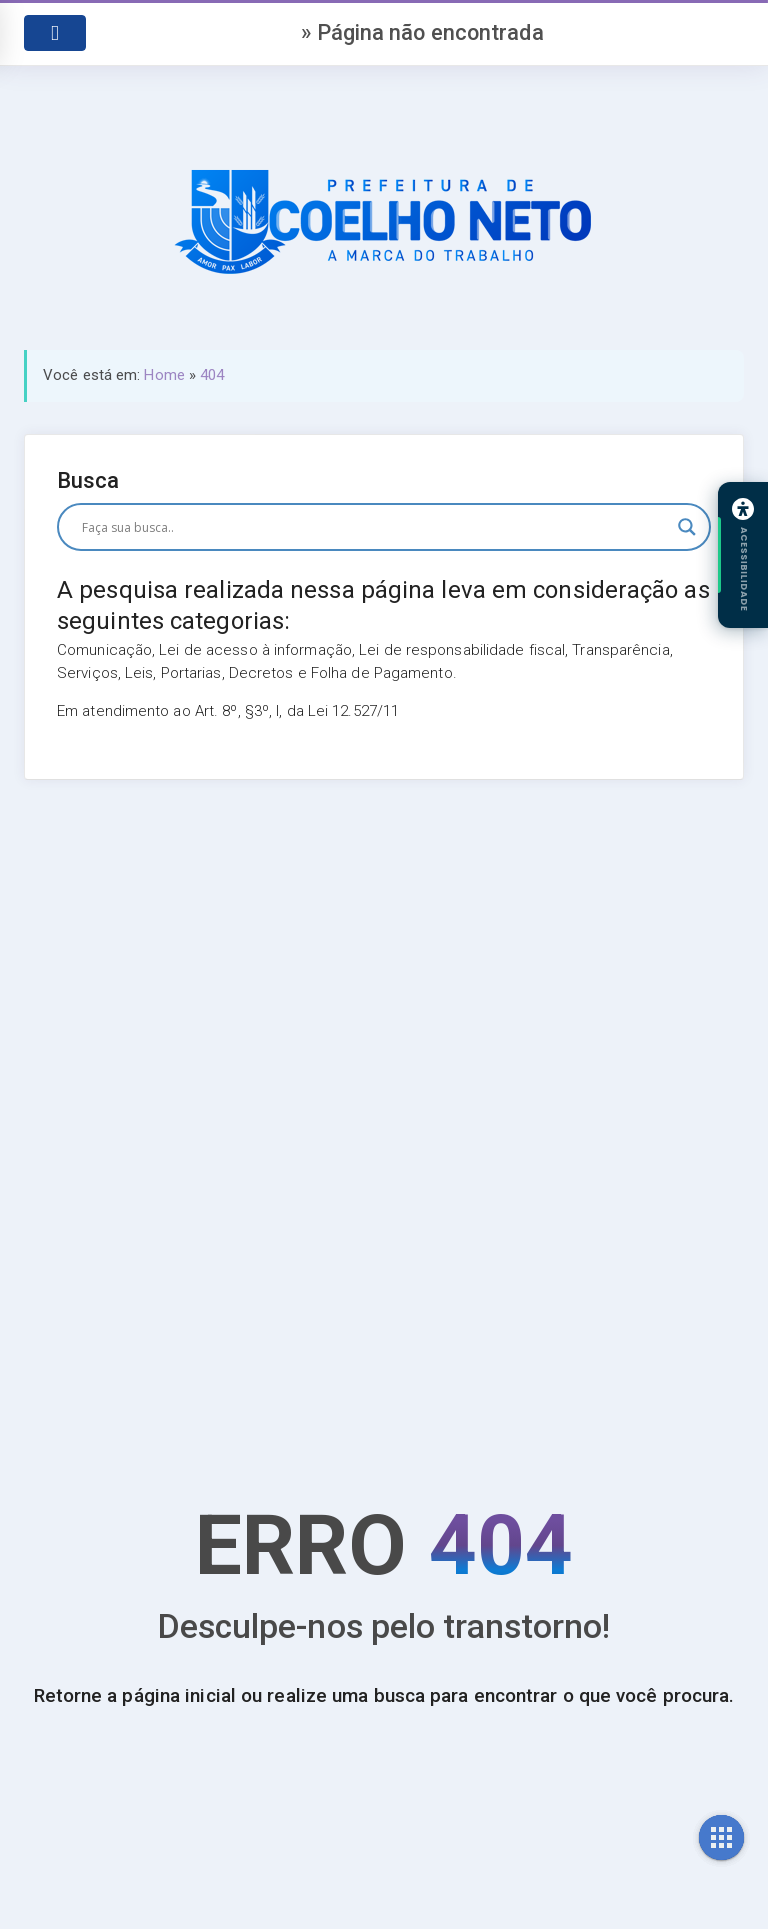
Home (164, 375)
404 (212, 375)
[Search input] (375, 527)
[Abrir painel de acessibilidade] (743, 555)
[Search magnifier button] (687, 527)
